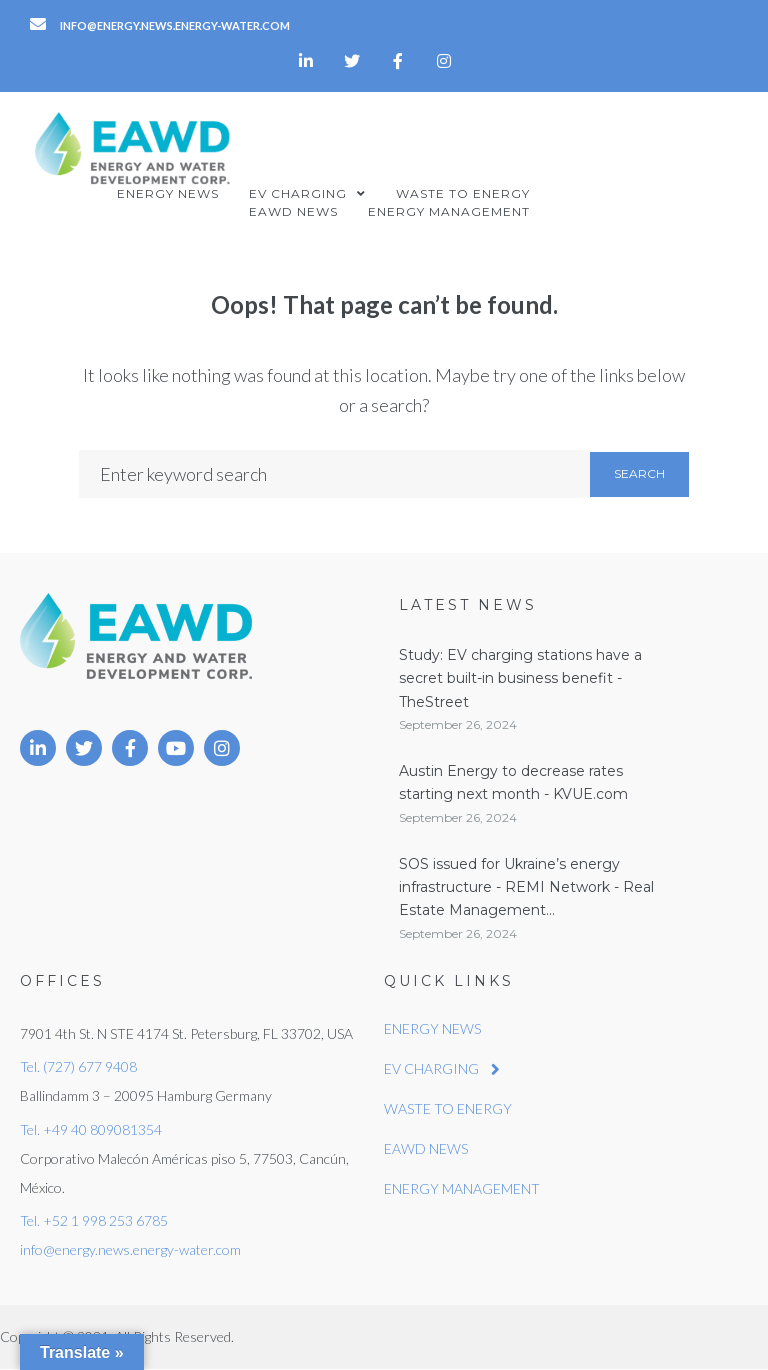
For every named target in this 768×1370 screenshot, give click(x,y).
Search (639, 473)
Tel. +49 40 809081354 (91, 1129)
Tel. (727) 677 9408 (78, 1066)
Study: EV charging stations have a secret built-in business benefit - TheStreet (520, 678)
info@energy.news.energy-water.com (130, 1249)
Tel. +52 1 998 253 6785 (94, 1220)
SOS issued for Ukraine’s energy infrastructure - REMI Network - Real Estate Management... (526, 887)
